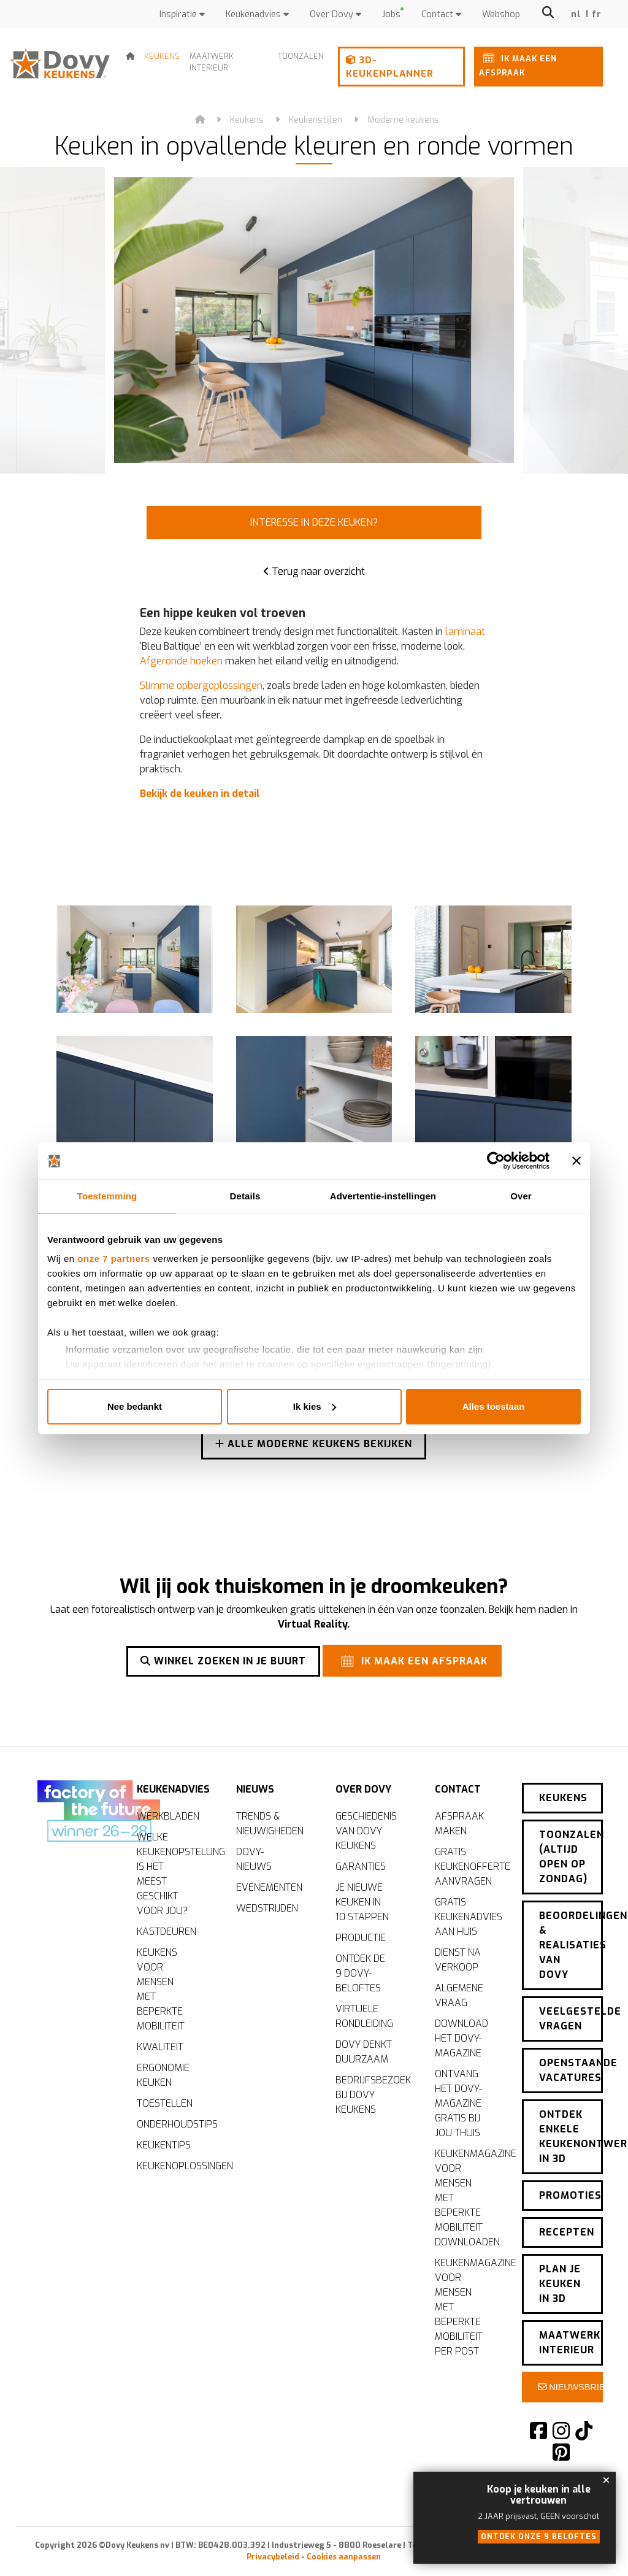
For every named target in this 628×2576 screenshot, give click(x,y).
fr (597, 14)
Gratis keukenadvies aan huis (468, 1915)
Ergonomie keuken (163, 2073)
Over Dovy (335, 14)
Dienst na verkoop (458, 1958)
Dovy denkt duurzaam (363, 2050)
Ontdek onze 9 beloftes (539, 2537)
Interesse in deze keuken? (314, 522)
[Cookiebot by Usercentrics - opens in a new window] (496, 1161)
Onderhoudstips (171, 2122)
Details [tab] (245, 1196)
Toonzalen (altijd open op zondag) (571, 1848)
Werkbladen (168, 1814)
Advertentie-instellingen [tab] (383, 1196)
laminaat (465, 631)
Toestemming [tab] (107, 1196)
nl (576, 14)
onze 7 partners (113, 1258)
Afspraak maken (459, 1822)
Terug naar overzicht (314, 571)
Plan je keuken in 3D (560, 2275)
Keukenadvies (257, 14)
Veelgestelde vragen (571, 2010)
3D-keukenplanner (390, 67)
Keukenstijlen (315, 120)
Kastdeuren (166, 1929)
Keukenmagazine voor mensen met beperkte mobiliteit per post (469, 2305)
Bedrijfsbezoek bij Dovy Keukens (369, 2093)
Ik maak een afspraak (518, 63)
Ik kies (314, 1406)
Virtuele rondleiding (364, 2014)
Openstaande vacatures (571, 2061)
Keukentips (164, 2143)
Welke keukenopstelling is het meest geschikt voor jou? (171, 1872)
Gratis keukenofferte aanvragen (469, 1865)
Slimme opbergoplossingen (201, 685)
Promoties (570, 2186)
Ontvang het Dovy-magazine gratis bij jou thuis (458, 2101)
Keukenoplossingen (171, 2164)
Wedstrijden (267, 1906)
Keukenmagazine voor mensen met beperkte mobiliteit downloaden (469, 2196)
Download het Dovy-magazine (461, 2036)
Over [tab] (521, 1196)
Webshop (501, 14)
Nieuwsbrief (570, 2378)
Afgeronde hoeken (181, 661)
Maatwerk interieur (212, 62)
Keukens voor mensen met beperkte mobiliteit (161, 1987)
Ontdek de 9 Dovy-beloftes (360, 1971)
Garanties (360, 1864)
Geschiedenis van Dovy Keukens (366, 1829)
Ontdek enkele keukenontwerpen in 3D (571, 2127)
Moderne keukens (403, 120)
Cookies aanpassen (344, 2548)
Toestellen (165, 2101)
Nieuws (255, 1784)
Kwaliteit (160, 2045)
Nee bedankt (134, 1406)
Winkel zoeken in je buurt (223, 1659)
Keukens (162, 56)
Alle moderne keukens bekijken (313, 1445)
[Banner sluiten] (576, 1160)
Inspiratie (182, 14)
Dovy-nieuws (254, 1857)
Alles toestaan (493, 1406)
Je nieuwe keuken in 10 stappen (362, 1900)
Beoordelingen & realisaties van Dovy (571, 1936)
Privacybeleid (273, 2548)
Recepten (566, 2223)
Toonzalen (301, 56)
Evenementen (269, 1885)
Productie (360, 1935)
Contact (441, 14)
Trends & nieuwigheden (270, 1822)
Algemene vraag (459, 1993)
